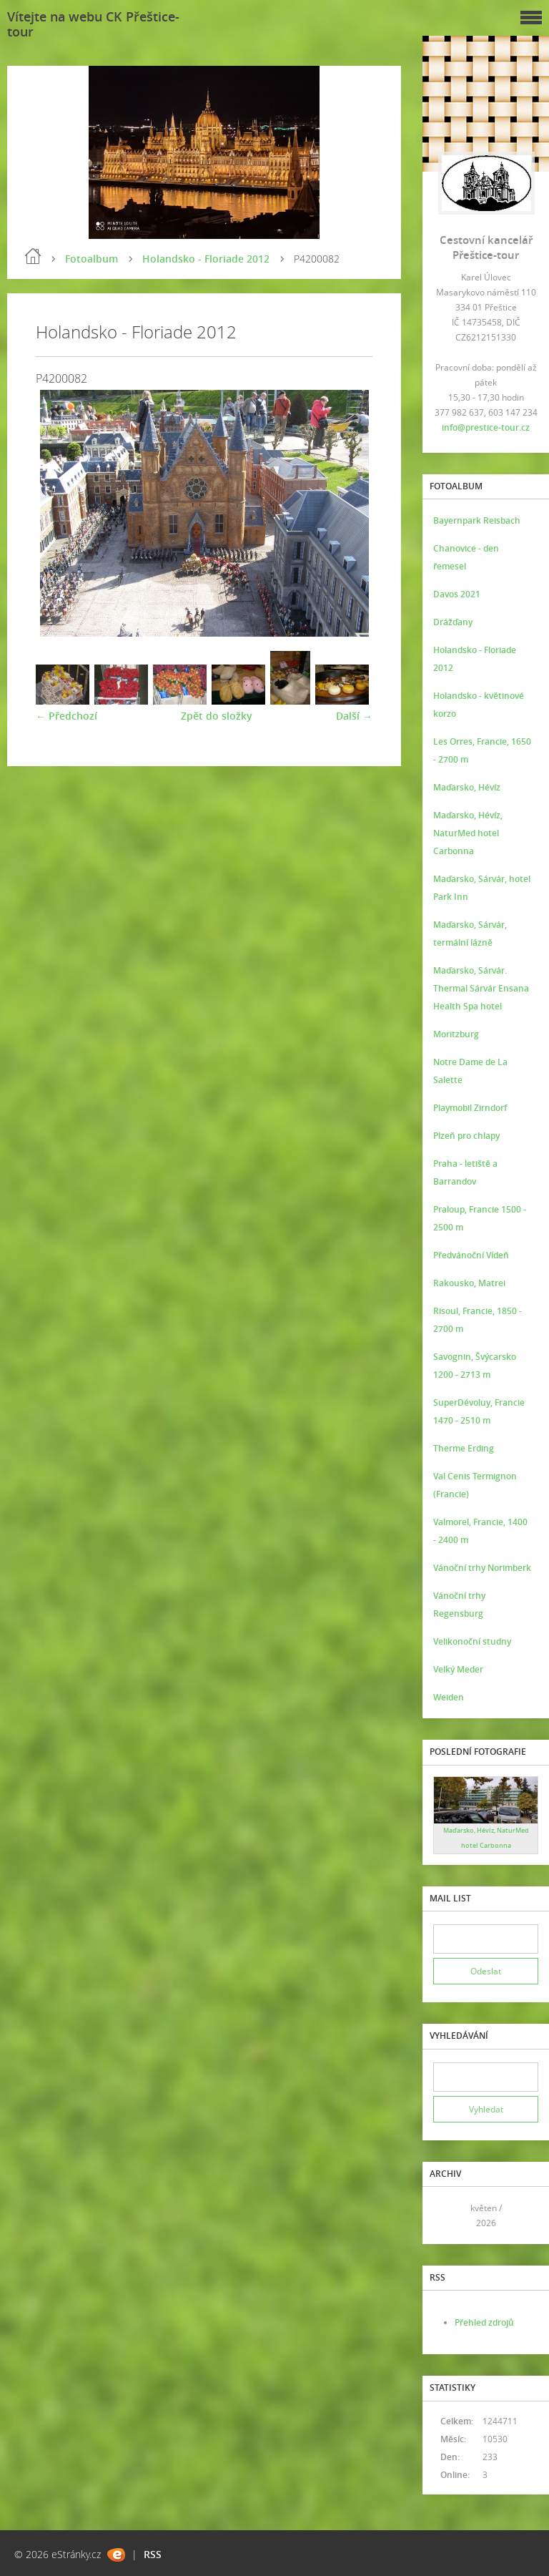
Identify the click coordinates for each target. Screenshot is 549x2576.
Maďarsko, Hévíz (466, 787)
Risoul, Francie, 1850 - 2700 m (477, 1320)
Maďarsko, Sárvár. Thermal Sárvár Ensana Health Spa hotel (481, 988)
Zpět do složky (216, 716)
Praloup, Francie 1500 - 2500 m (479, 1218)
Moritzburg (456, 1034)
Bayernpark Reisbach (476, 520)
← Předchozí (66, 716)
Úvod (33, 256)
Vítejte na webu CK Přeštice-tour (93, 24)
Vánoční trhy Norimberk (482, 1568)
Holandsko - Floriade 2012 (205, 258)
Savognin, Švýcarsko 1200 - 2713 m (474, 1366)
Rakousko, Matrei (469, 1283)
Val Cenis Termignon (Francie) (475, 1485)
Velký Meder (458, 1669)
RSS (153, 2554)
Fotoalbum (91, 258)
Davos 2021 (456, 594)
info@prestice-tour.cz (486, 427)
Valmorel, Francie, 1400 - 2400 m (480, 1531)
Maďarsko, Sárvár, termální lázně (470, 934)
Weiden (448, 1697)
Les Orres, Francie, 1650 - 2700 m (482, 750)
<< (449, 2216)
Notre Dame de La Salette (470, 1071)
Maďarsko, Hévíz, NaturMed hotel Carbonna (468, 833)
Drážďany (453, 622)
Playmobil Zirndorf (470, 1108)
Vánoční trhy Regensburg (459, 1605)
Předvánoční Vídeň (471, 1255)
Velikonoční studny (472, 1641)
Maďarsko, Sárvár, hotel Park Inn (481, 888)
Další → (354, 716)
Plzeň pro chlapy (466, 1136)
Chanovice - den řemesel (466, 557)
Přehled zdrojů (484, 2322)
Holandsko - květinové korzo (478, 705)
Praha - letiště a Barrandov (465, 1172)
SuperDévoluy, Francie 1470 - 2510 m (479, 1411)
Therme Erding (463, 1448)
